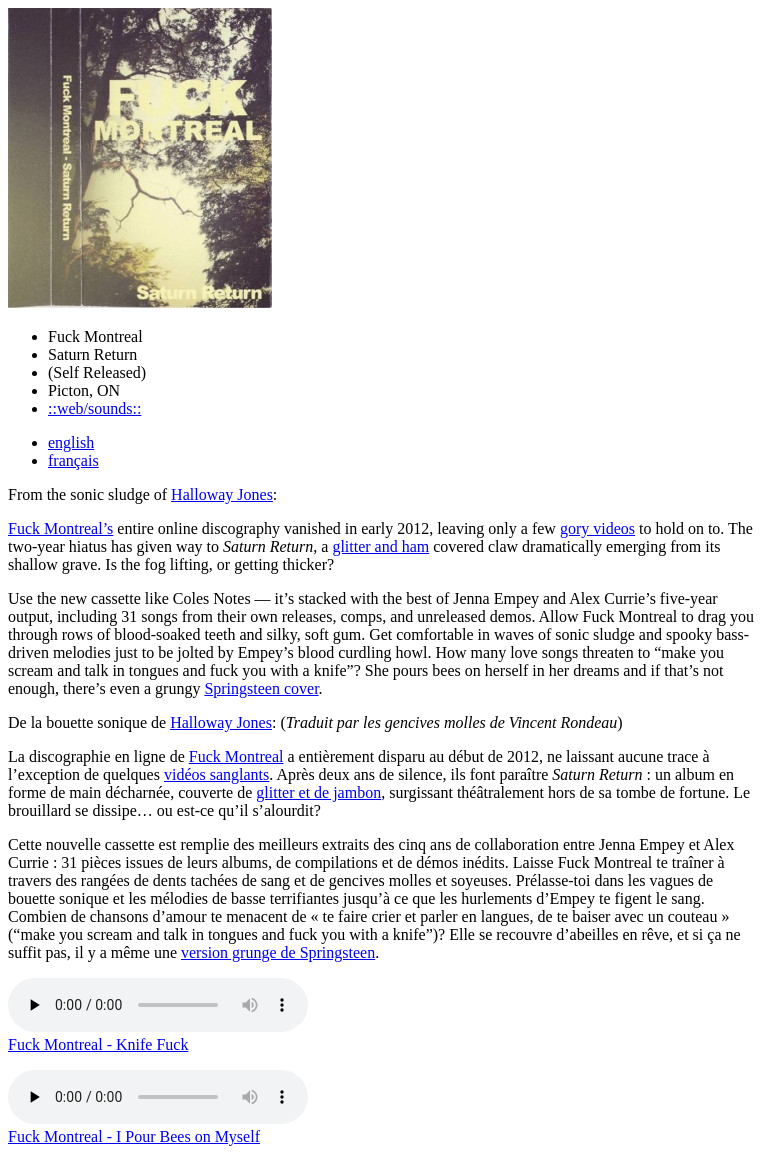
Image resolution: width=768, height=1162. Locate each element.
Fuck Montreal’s (60, 528)
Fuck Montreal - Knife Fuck (98, 1044)
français (73, 460)
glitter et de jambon (318, 792)
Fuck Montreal (236, 756)
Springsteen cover (261, 688)
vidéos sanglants (216, 774)
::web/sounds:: (94, 408)
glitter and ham (380, 546)
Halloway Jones (222, 494)
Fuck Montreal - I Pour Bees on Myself (134, 1136)
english (71, 442)
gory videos (597, 528)
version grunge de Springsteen (278, 952)
